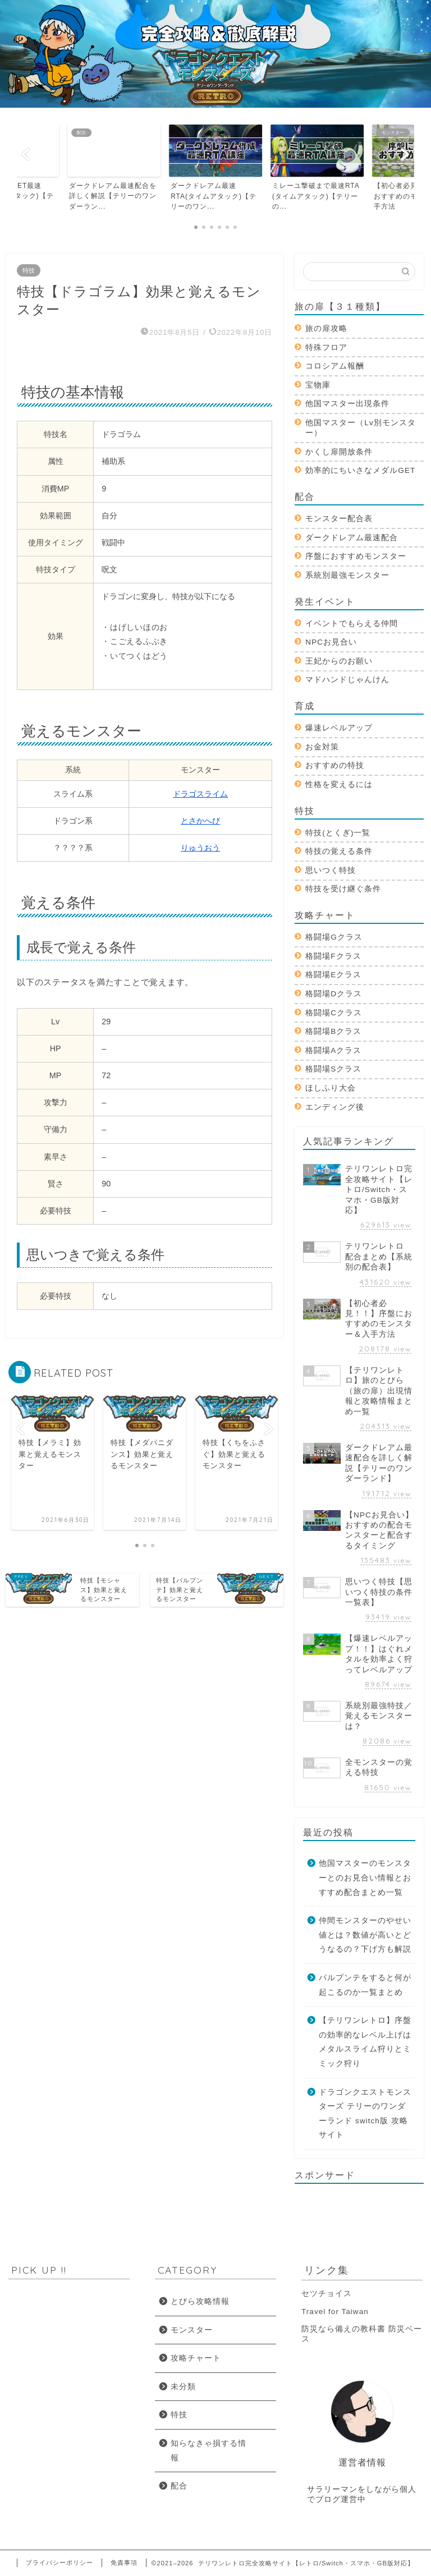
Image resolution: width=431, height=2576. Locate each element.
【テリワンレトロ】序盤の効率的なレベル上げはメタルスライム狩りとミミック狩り (365, 2042)
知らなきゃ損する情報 (208, 2450)
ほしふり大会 (330, 1088)
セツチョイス (326, 2293)
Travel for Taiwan (335, 2311)
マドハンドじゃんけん (347, 679)
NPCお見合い (331, 642)
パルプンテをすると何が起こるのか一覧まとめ (365, 1985)
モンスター (192, 2330)
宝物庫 (318, 385)
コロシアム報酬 (334, 366)
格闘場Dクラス (333, 994)
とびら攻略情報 (200, 2301)
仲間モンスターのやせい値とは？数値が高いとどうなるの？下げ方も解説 (365, 1934)
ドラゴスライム (200, 793)
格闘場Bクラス (333, 1031)
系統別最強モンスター (347, 575)
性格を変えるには (339, 784)
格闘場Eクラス (333, 974)
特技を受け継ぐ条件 (343, 889)
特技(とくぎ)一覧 (337, 833)
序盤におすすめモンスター (355, 556)
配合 (179, 2486)
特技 (28, 270)
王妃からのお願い (339, 661)
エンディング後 (334, 1107)
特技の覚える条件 (339, 851)
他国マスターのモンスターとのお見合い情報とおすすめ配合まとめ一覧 (365, 1877)
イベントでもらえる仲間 (351, 623)
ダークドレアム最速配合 (351, 537)
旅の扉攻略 (326, 328)
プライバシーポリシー (59, 2562)
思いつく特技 (330, 870)
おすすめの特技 (334, 765)
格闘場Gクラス (334, 937)
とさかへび (200, 820)
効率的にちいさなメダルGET (360, 470)
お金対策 (322, 747)
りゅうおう (200, 847)
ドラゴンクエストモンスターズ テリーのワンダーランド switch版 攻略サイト (365, 2114)
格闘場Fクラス (333, 956)
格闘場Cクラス (333, 1013)
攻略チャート (196, 2358)
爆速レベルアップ (339, 728)
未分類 (183, 2386)
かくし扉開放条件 (339, 452)
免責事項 (124, 2562)
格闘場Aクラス (333, 1050)
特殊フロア (326, 347)
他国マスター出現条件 (347, 403)
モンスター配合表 (339, 518)
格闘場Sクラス (333, 1069)
